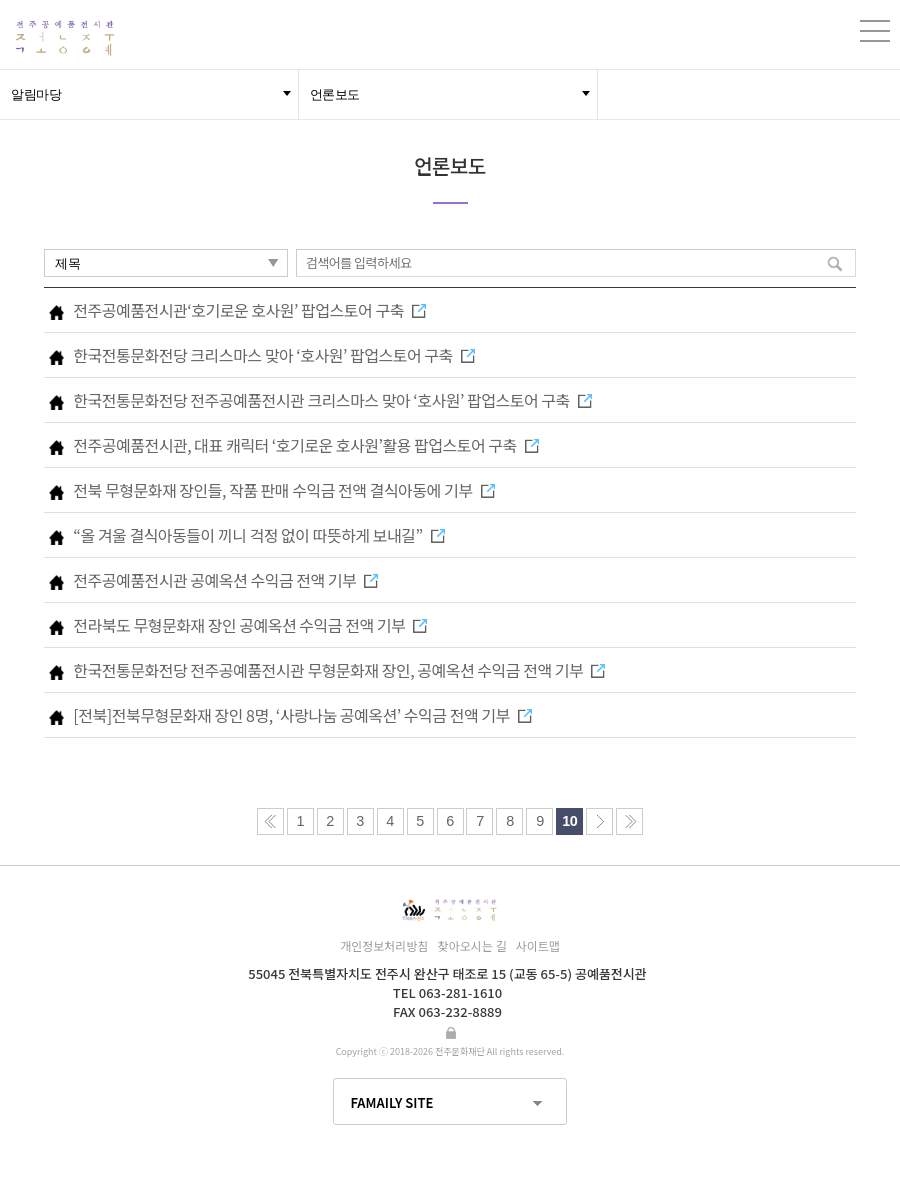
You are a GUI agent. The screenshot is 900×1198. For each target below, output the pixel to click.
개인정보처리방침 (384, 945)
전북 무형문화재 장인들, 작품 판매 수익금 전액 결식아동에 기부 (283, 490)
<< (270, 821)
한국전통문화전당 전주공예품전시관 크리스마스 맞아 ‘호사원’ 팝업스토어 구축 (332, 400)
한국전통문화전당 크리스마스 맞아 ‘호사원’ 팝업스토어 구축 (274, 355)
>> (629, 821)
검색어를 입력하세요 (359, 262)
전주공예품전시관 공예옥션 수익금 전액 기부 (225, 580)
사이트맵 (538, 945)
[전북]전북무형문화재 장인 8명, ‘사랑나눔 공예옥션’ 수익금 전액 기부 (302, 715)
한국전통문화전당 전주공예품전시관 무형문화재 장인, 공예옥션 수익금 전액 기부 (339, 670)
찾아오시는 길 (472, 945)
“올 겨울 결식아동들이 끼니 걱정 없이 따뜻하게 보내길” (258, 535)
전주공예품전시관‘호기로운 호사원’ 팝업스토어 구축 (249, 310)
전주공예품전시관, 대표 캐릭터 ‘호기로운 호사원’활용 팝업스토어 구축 (306, 445)
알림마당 (36, 94)
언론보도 (335, 94)
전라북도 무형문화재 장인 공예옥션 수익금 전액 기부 (250, 625)
